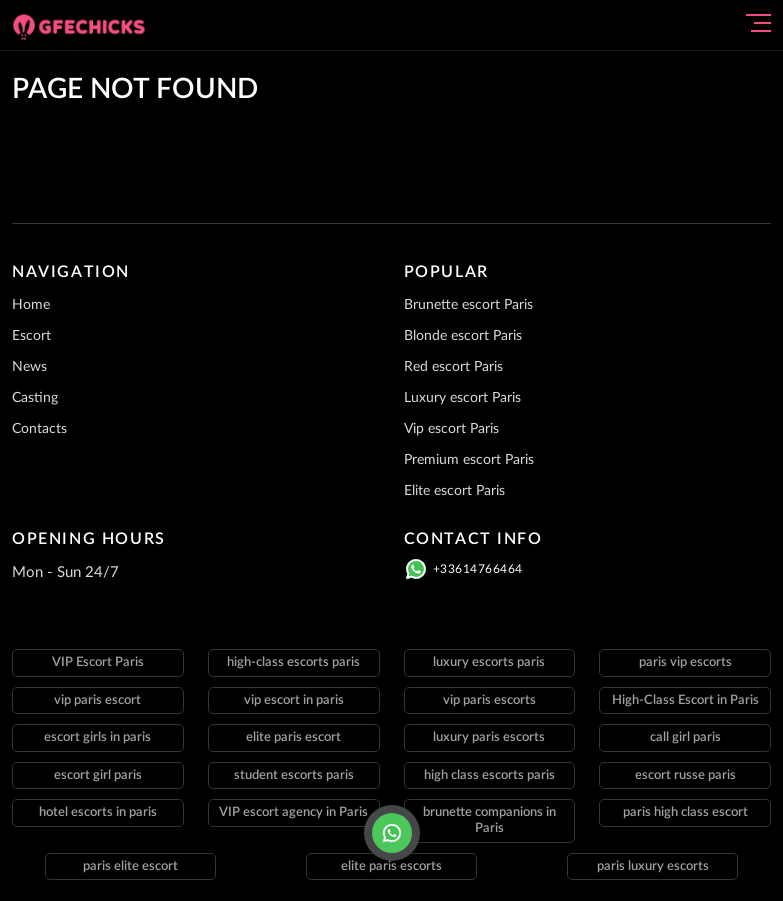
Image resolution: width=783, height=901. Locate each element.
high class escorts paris (489, 775)
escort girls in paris (97, 737)
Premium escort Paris (469, 460)
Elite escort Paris (454, 491)
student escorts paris (294, 775)
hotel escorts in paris (98, 812)
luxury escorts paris (489, 662)
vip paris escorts (489, 700)
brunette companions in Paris (489, 820)
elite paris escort (293, 737)
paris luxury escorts (653, 866)
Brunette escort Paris (468, 305)
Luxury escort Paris (462, 398)
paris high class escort (685, 812)
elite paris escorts (391, 866)
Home (31, 305)
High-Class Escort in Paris (685, 700)
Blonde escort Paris (463, 336)
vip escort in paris (294, 700)
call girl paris (685, 737)
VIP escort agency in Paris (293, 812)
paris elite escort (130, 866)
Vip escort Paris (451, 429)
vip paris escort (97, 700)
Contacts (39, 429)
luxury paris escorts (489, 737)
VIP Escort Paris (98, 662)
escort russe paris (685, 775)
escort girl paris (98, 775)
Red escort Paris (453, 367)
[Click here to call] (392, 833)
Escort (31, 336)
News (29, 367)
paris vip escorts (685, 662)
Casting (35, 398)
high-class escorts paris (293, 662)
